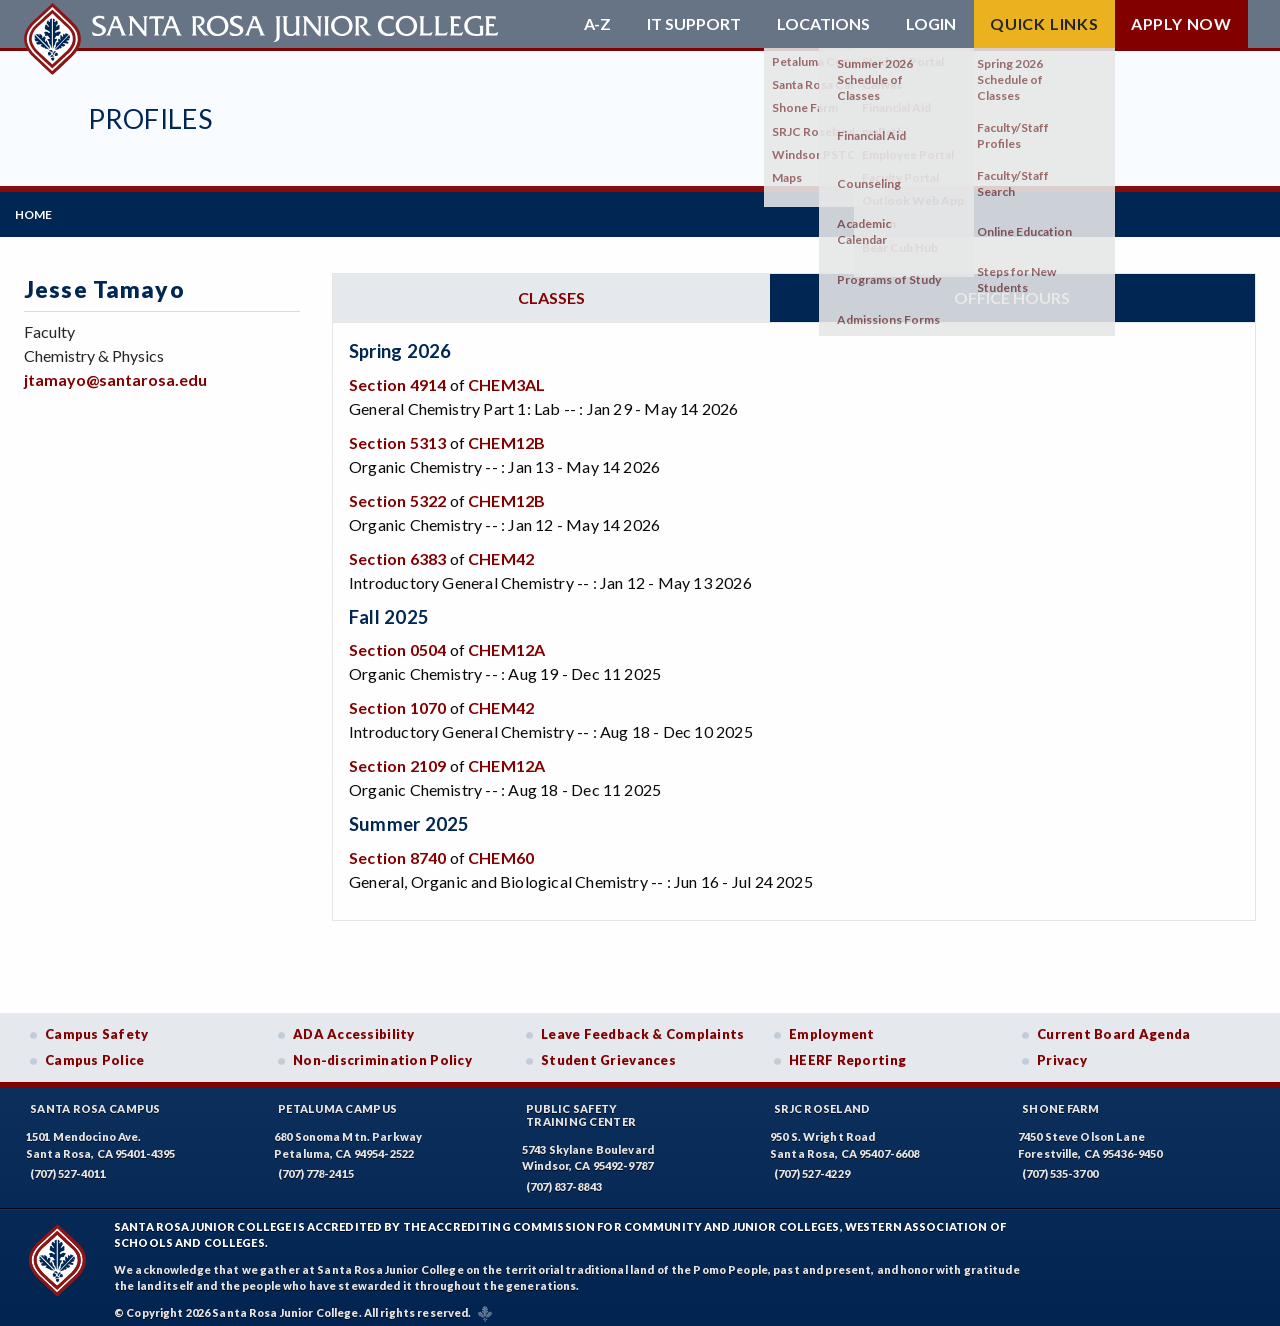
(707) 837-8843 (564, 1177)
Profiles (150, 118)
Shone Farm (1061, 1099)
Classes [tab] (551, 288)
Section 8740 (397, 848)
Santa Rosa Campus (95, 1099)
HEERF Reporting (847, 1051)
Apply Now (1181, 23)
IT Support (694, 24)
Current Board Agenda (1114, 1025)
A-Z (597, 24)
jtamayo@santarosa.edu (115, 370)
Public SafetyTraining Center (581, 1106)
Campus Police (95, 1051)
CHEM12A (506, 640)
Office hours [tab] (1012, 288)
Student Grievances (608, 1051)
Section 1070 (397, 698)
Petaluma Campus (337, 1099)
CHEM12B (506, 433)
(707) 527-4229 (812, 1164)
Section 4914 (397, 375)
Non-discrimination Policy (382, 1051)
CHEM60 (501, 848)
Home (42, 209)
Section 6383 (397, 549)
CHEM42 (501, 549)
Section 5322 (397, 491)
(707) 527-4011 (68, 1164)
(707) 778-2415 (316, 1164)
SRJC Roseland (822, 1099)
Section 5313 (397, 433)
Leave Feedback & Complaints (642, 1025)
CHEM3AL (506, 375)
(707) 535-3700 (1060, 1164)
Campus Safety (97, 1025)
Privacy (1062, 1051)
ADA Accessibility (354, 1025)
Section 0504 (397, 640)
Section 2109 (397, 756)
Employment (832, 1025)
